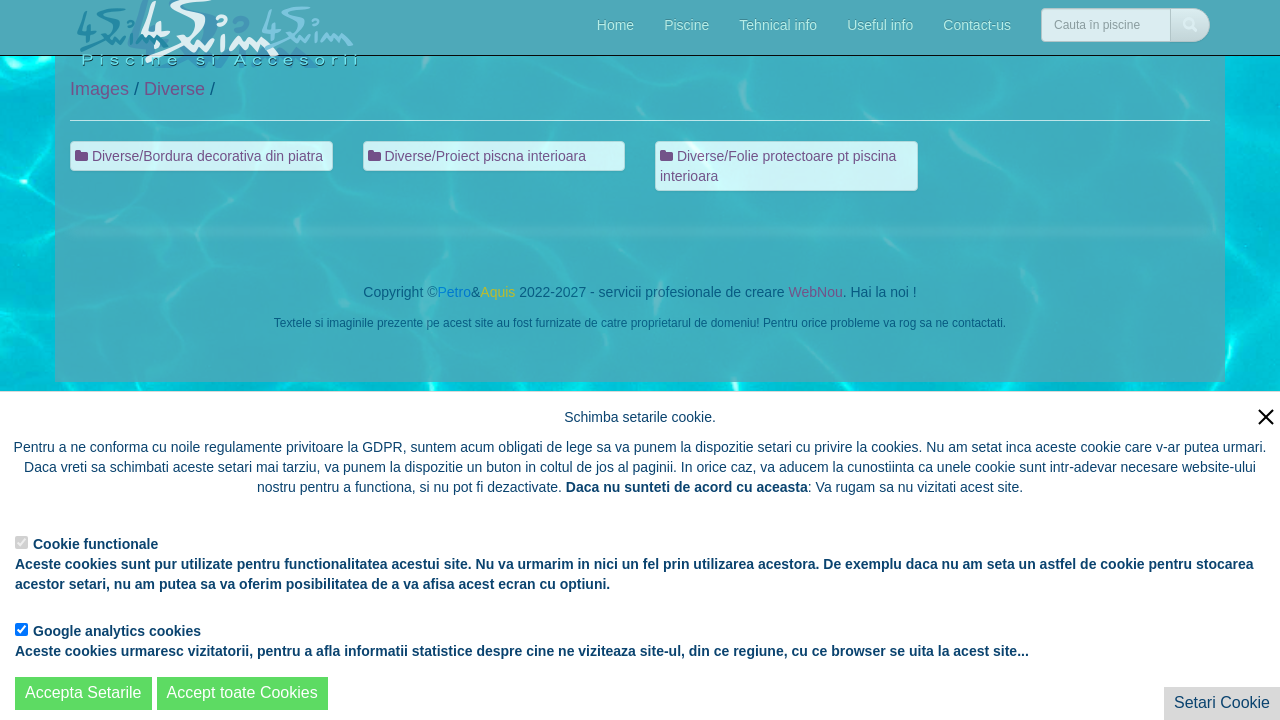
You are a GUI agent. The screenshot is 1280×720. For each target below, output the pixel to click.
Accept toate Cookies (242, 692)
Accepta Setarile (83, 692)
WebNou (815, 292)
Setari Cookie (1222, 702)
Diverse (174, 89)
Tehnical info (778, 25)
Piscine (686, 25)
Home (615, 25)
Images (99, 89)
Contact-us (977, 25)
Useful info (880, 25)
